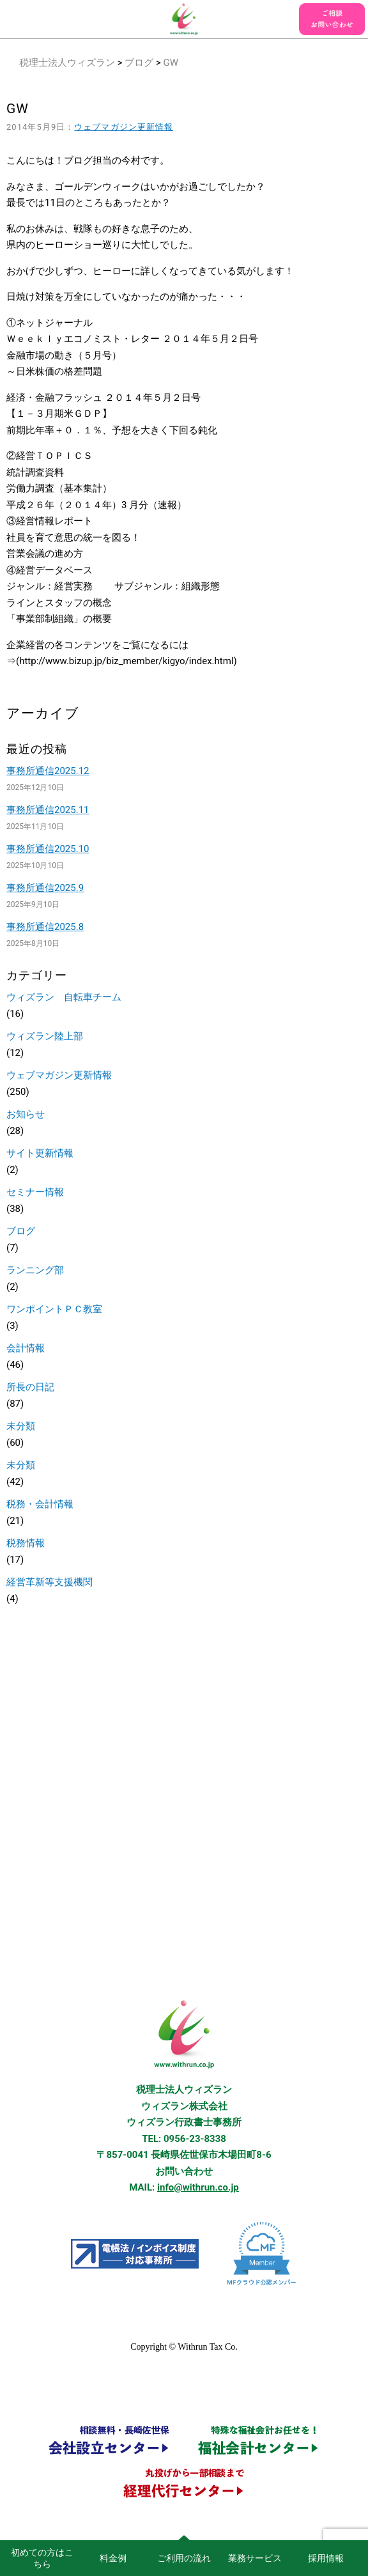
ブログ (139, 62)
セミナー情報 (35, 1192)
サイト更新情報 (39, 1153)
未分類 (20, 1426)
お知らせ (25, 1114)
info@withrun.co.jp (198, 2187)
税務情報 (25, 1543)
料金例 (113, 2558)
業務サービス (255, 2558)
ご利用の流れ (184, 2558)
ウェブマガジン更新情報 (123, 127)
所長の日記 (30, 1387)
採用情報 (326, 2558)
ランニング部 (35, 1270)
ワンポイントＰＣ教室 (54, 1309)
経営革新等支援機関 (49, 1582)
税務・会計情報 (39, 1504)
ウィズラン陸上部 (44, 1036)
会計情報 (25, 1348)
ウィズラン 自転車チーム (63, 997)
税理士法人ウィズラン (67, 62)
